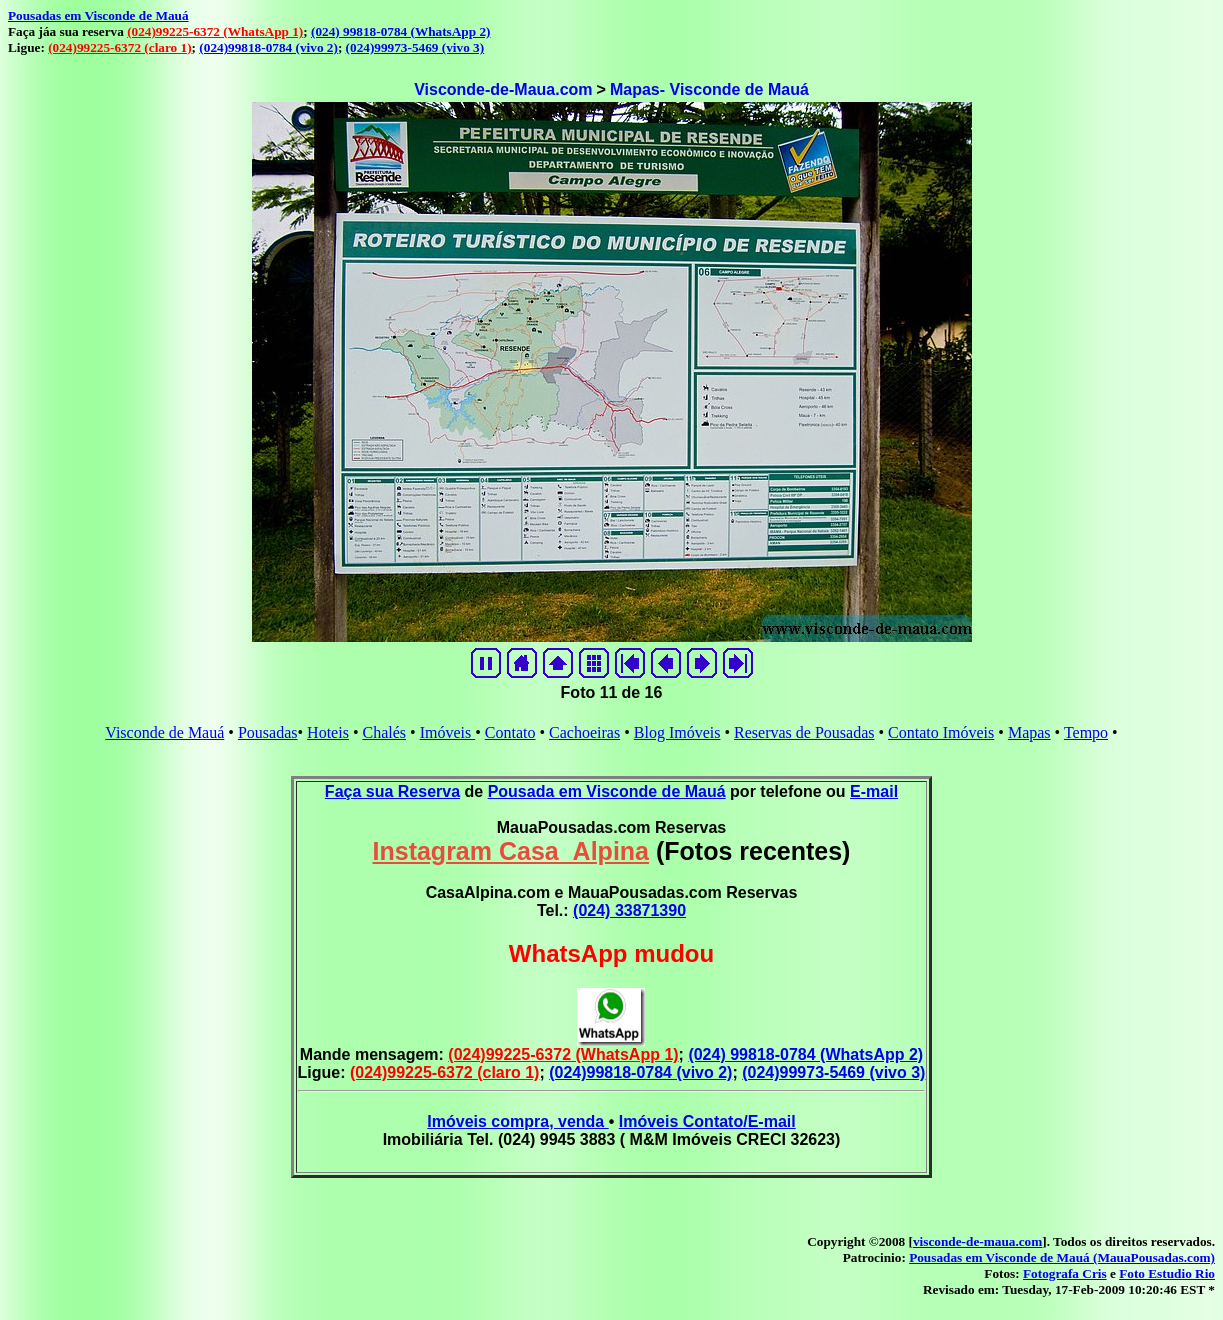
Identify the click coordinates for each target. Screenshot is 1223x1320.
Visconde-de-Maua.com (503, 89)
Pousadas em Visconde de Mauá (98, 15)
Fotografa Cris (1065, 1273)
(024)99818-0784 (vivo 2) (268, 47)
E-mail (874, 791)
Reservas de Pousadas (804, 732)
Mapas (1029, 732)
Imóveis (448, 732)
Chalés (384, 732)
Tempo (1086, 732)
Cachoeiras (584, 732)
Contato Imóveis (941, 732)
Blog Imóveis (677, 732)
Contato (510, 732)
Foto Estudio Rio (1167, 1273)
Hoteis (328, 732)
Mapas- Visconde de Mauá (709, 89)
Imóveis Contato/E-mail (707, 1121)
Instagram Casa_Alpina (511, 851)
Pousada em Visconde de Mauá (607, 791)
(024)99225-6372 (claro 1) (119, 47)
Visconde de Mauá (164, 732)
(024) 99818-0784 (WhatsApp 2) (400, 31)
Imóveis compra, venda (517, 1121)
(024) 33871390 (629, 910)
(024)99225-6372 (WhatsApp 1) (215, 31)
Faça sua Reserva (392, 791)
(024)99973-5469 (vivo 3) (415, 47)
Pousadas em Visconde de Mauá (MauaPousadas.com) (1062, 1257)
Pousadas (268, 732)
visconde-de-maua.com (977, 1241)
